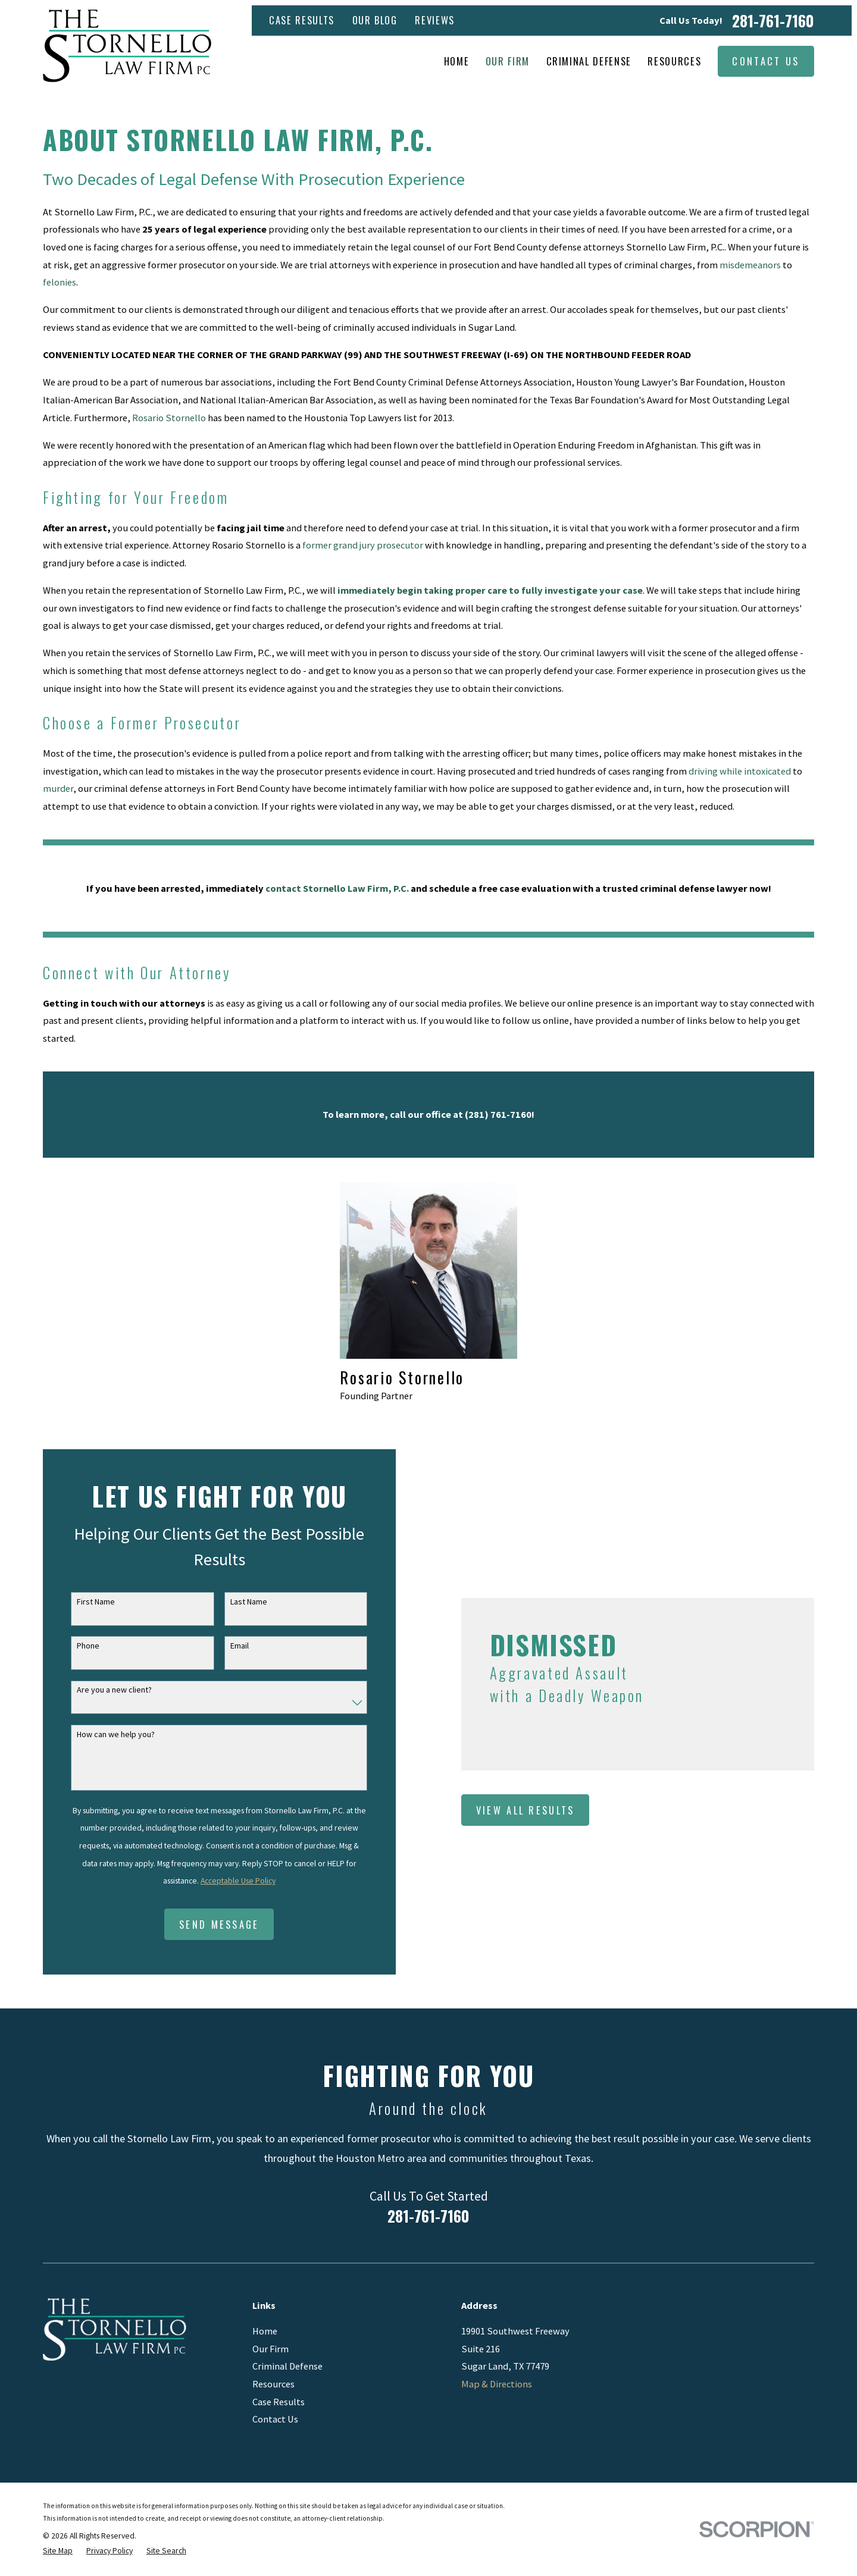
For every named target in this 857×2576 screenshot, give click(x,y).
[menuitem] (58, 2551)
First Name (84, 1602)
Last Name (236, 1602)
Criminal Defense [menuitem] (588, 61)
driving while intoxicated (740, 771)
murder (58, 788)
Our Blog (375, 19)
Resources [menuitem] (674, 61)
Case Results (301, 19)
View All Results (544, 1810)
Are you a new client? (102, 1690)
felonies (59, 282)
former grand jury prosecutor (362, 545)
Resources (273, 2384)
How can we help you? (104, 1734)
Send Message (208, 1924)
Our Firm (270, 2349)
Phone (76, 1646)
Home (264, 2331)
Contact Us (765, 61)
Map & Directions (496, 2384)
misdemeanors (750, 265)
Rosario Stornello (169, 418)
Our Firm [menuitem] (508, 61)
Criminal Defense (287, 2366)
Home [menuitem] (457, 61)
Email (227, 1646)
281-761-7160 (773, 21)
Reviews (435, 19)
